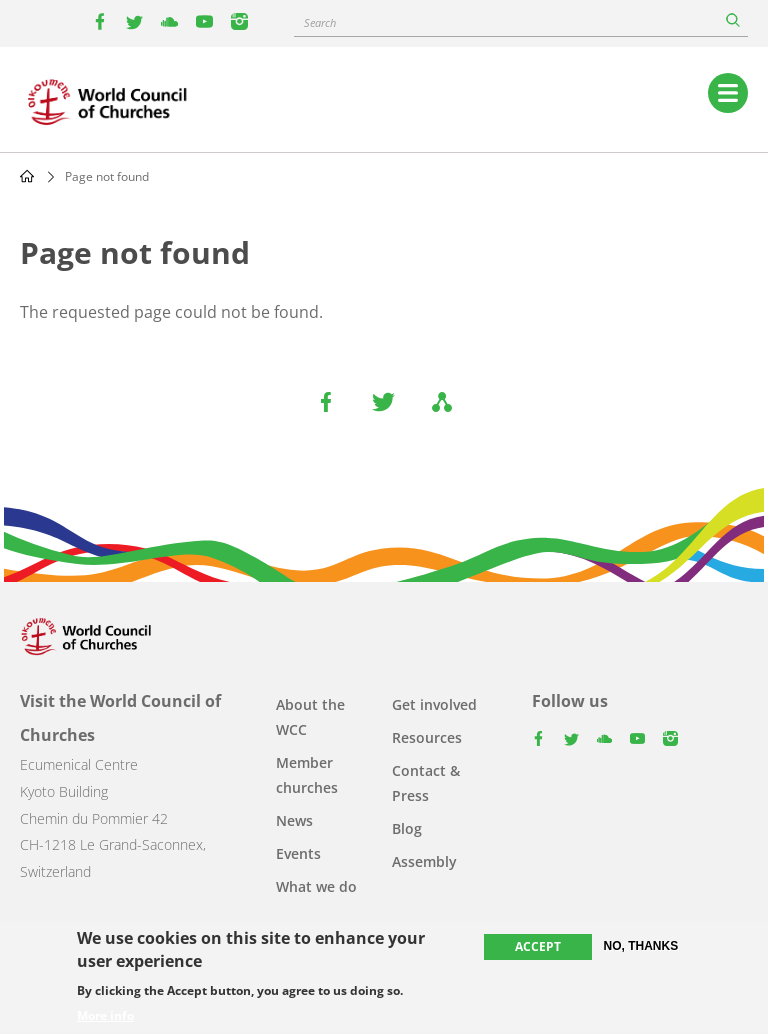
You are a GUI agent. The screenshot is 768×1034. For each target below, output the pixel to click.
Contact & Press (426, 783)
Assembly (424, 861)
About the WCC (310, 717)
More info (105, 1016)
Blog (407, 828)
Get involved (434, 704)
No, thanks (641, 946)
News (294, 820)
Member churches (307, 775)
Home (27, 176)
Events (298, 853)
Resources (427, 737)
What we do (316, 886)
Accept (538, 946)
